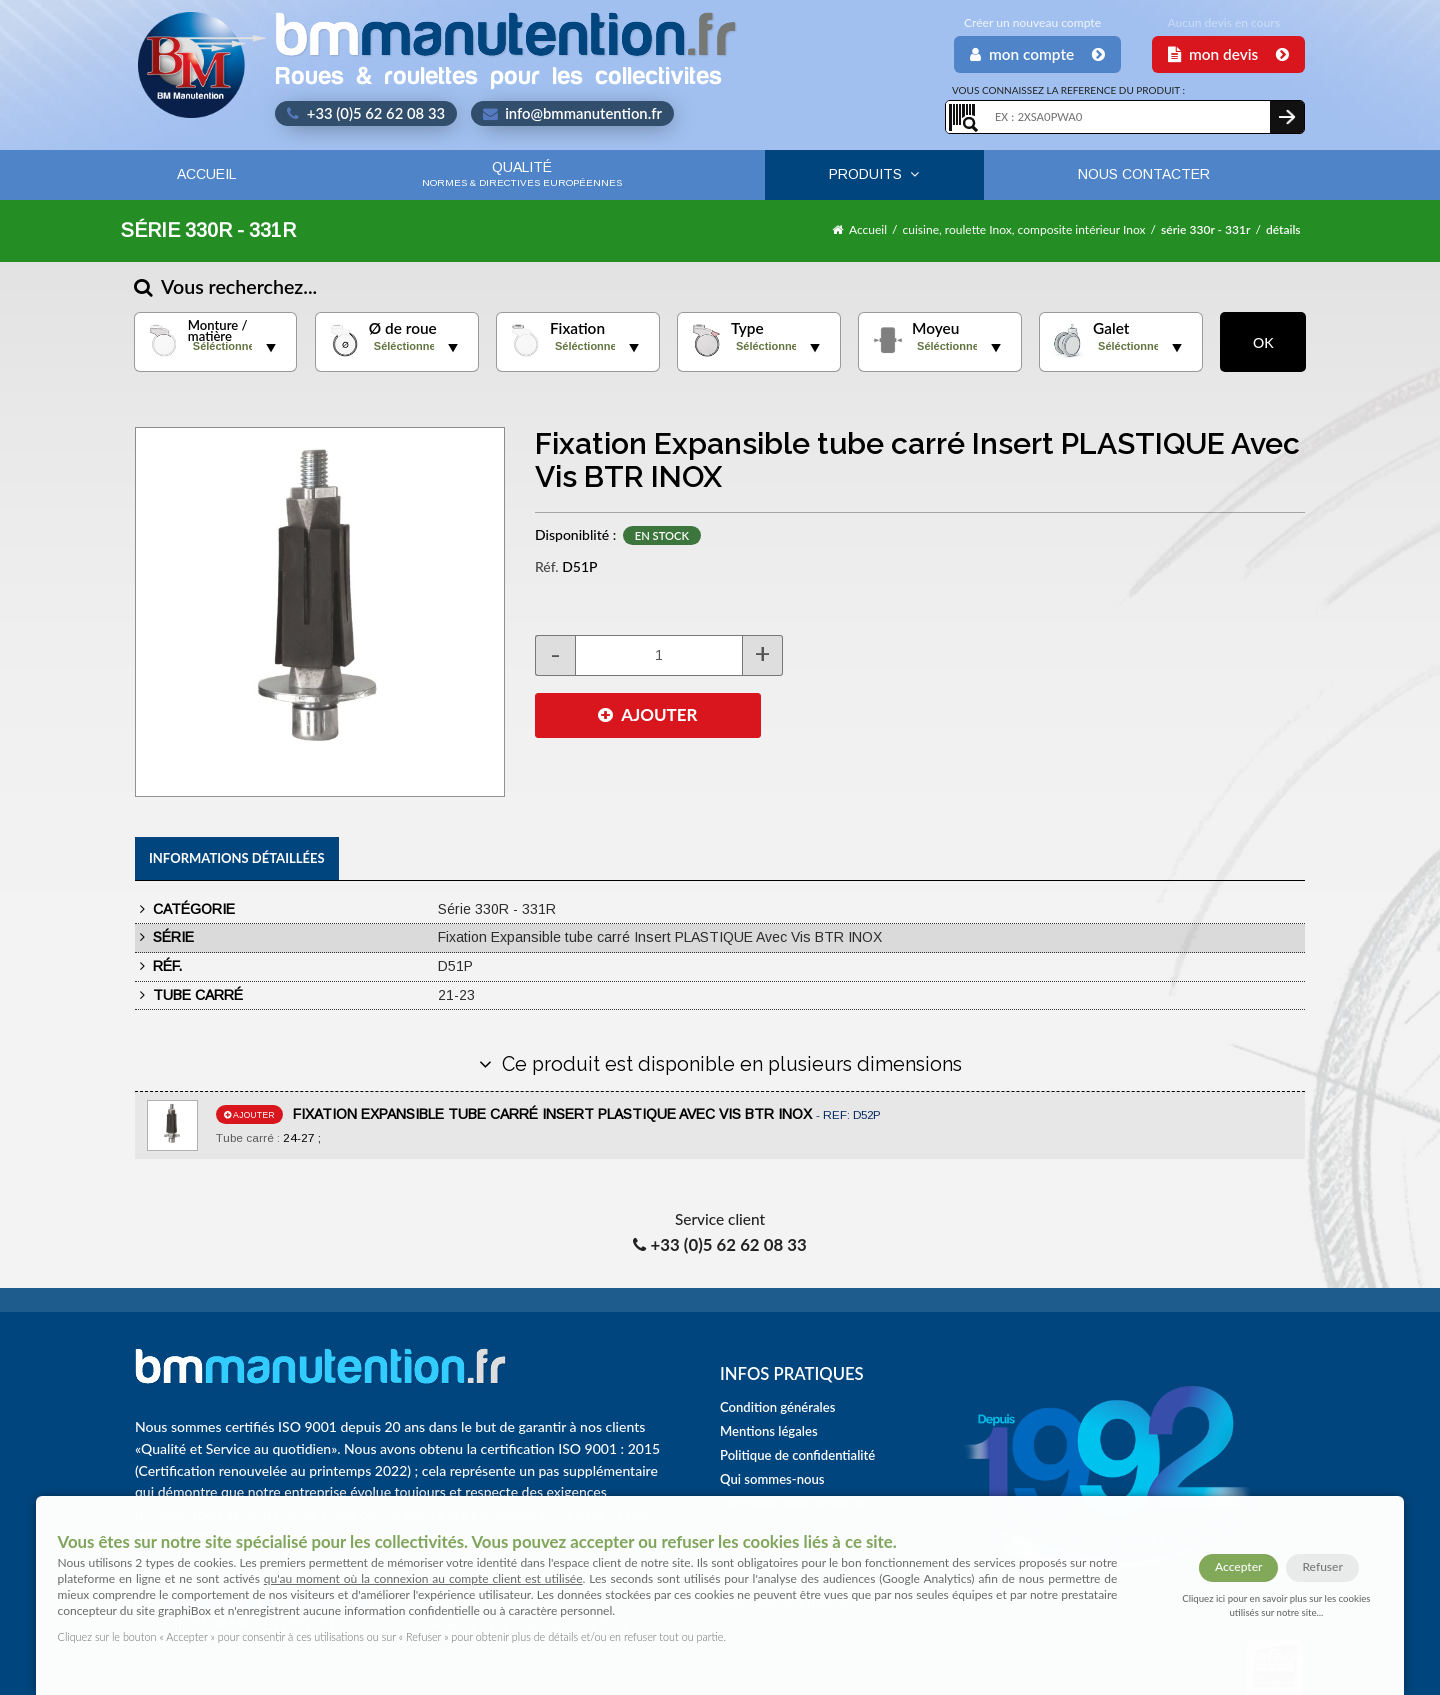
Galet (1111, 328)
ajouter (249, 1115)
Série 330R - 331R (208, 230)
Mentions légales (769, 1431)
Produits (874, 174)
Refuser (1322, 1566)
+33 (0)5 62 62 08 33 (366, 113)
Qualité (522, 173)
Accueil (206, 174)
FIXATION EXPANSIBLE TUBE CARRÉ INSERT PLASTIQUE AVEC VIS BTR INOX (587, 1114)
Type (747, 328)
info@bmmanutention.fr (572, 113)
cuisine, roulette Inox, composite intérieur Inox (1024, 229)
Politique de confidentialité (797, 1455)
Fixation (577, 328)
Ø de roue (403, 328)
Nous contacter (1144, 174)
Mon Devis (1228, 54)
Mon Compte (1037, 54)
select (271, 348)
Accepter (1238, 1566)
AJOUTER (647, 714)
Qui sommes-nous (772, 1479)
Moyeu (935, 328)
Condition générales (777, 1407)
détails (1283, 229)
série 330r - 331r (1205, 229)
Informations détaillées (237, 858)
